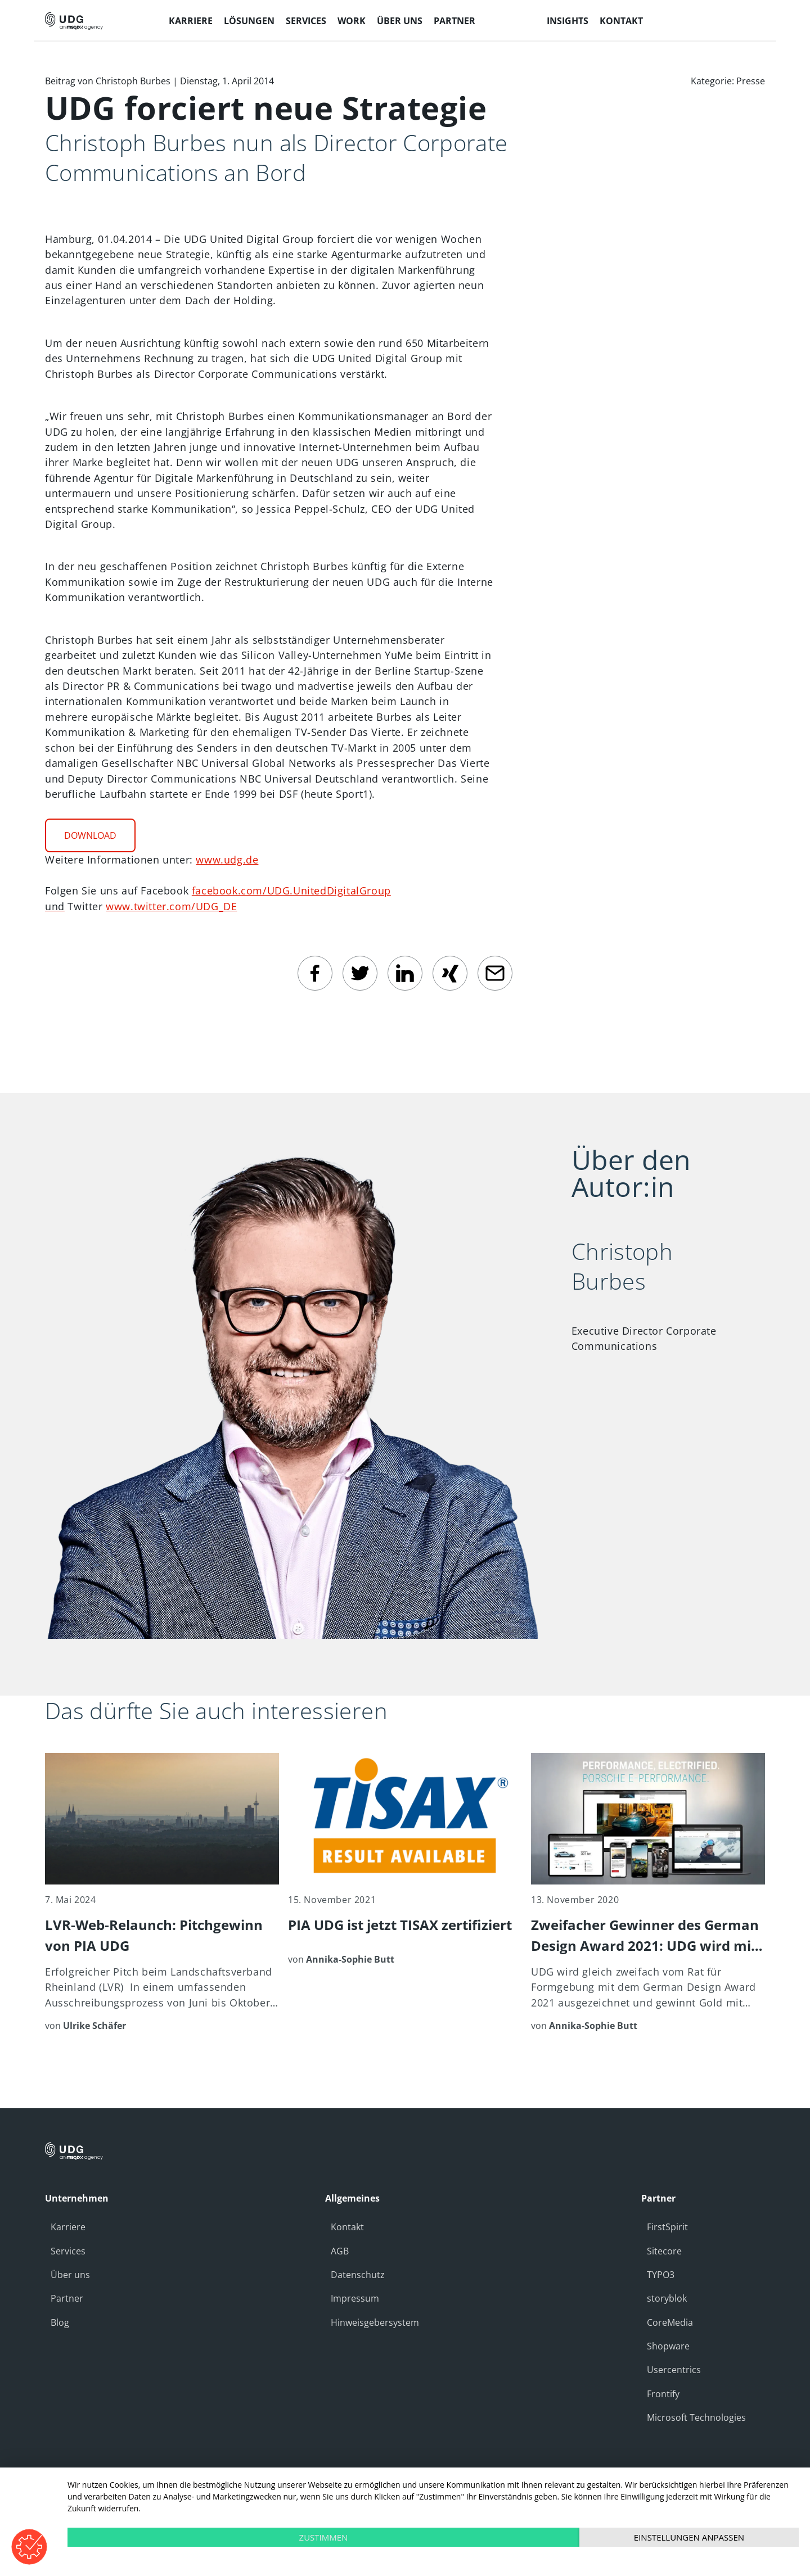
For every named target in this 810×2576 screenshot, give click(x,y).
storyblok (667, 2298)
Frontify (663, 2394)
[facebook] (315, 973)
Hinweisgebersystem (375, 2322)
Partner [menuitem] (454, 21)
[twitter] (360, 973)
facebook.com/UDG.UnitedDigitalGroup (291, 890)
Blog (60, 2322)
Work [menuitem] (352, 21)
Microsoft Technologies (696, 2417)
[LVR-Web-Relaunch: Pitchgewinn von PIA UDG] (162, 1893)
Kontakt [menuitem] (621, 21)
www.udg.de (227, 859)
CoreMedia (670, 2322)
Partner (67, 2298)
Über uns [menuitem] (399, 21)
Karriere (68, 2227)
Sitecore (664, 2251)
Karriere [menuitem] (191, 21)
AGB (340, 2251)
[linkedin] (405, 973)
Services (68, 2251)
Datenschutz (358, 2274)
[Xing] (450, 973)
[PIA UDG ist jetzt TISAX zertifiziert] (405, 1859)
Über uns (70, 2274)
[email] (495, 973)
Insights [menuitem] (567, 21)
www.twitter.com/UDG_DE (171, 906)
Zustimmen (323, 2537)
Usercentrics (674, 2369)
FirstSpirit (667, 2227)
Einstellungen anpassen (689, 2537)
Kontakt (347, 2227)
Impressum (355, 2298)
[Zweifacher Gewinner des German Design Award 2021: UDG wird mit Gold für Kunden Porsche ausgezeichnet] (648, 1893)
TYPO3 (660, 2274)
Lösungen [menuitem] (249, 21)
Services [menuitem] (306, 21)
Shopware (668, 2346)
